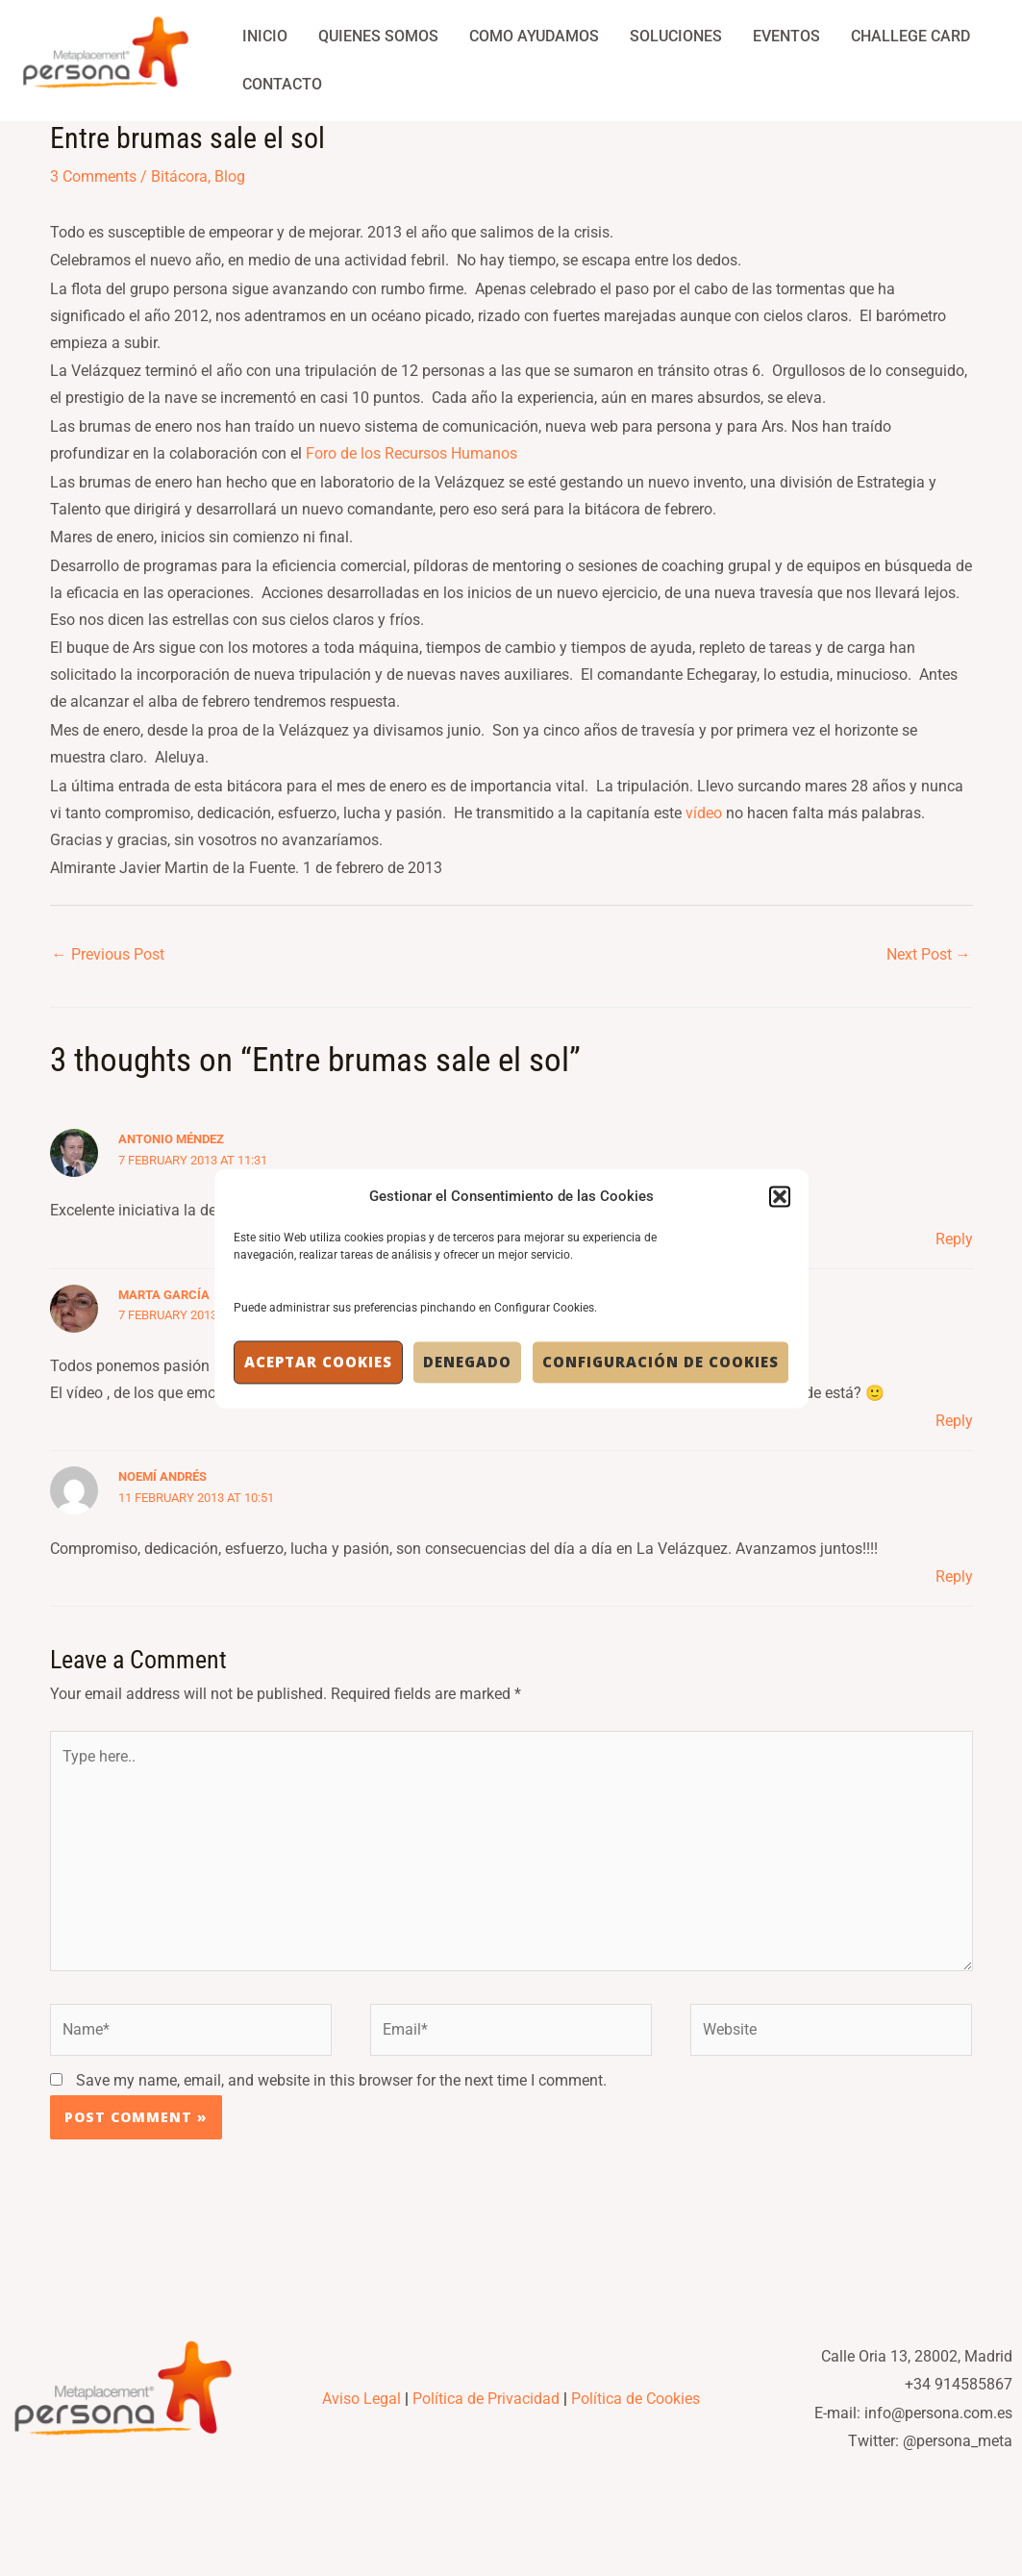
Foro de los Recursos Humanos (411, 453)
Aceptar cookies (318, 1362)
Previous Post (108, 954)
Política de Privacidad (486, 2398)
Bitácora (179, 176)
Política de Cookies (635, 2398)
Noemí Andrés (162, 1476)
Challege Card (910, 36)
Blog (229, 176)
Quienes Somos (378, 36)
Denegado (467, 1362)
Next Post (928, 954)
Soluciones (676, 36)
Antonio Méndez (171, 1139)
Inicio (264, 36)
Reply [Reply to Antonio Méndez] (954, 1239)
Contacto (282, 84)
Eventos (786, 36)
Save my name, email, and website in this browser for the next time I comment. (341, 2080)
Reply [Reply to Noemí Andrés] (954, 1576)
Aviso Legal (361, 2398)
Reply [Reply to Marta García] (954, 1421)
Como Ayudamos (534, 36)
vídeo (703, 813)
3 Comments (93, 176)
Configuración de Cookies (660, 1362)
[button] (779, 1196)
